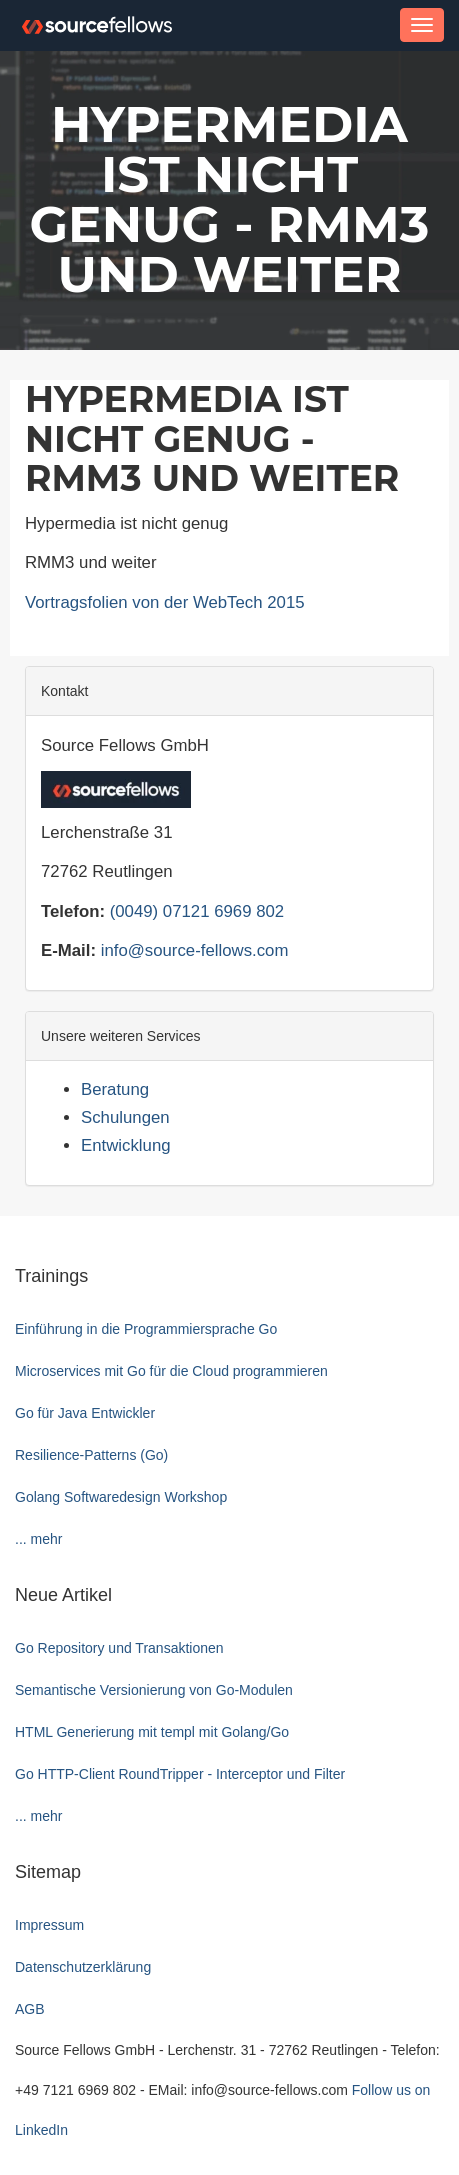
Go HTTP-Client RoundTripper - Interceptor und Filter (180, 1774)
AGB (30, 2009)
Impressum (49, 1925)
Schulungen (125, 1117)
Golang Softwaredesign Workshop (121, 1497)
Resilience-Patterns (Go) (91, 1455)
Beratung (115, 1089)
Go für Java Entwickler (85, 1413)
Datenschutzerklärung (83, 1967)
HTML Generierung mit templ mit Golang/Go (152, 1732)
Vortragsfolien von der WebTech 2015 (165, 602)
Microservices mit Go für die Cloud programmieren (171, 1371)
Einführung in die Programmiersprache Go (146, 1329)
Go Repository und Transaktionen (119, 1648)
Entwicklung (126, 1145)
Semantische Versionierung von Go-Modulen (154, 1690)
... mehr (38, 1539)
